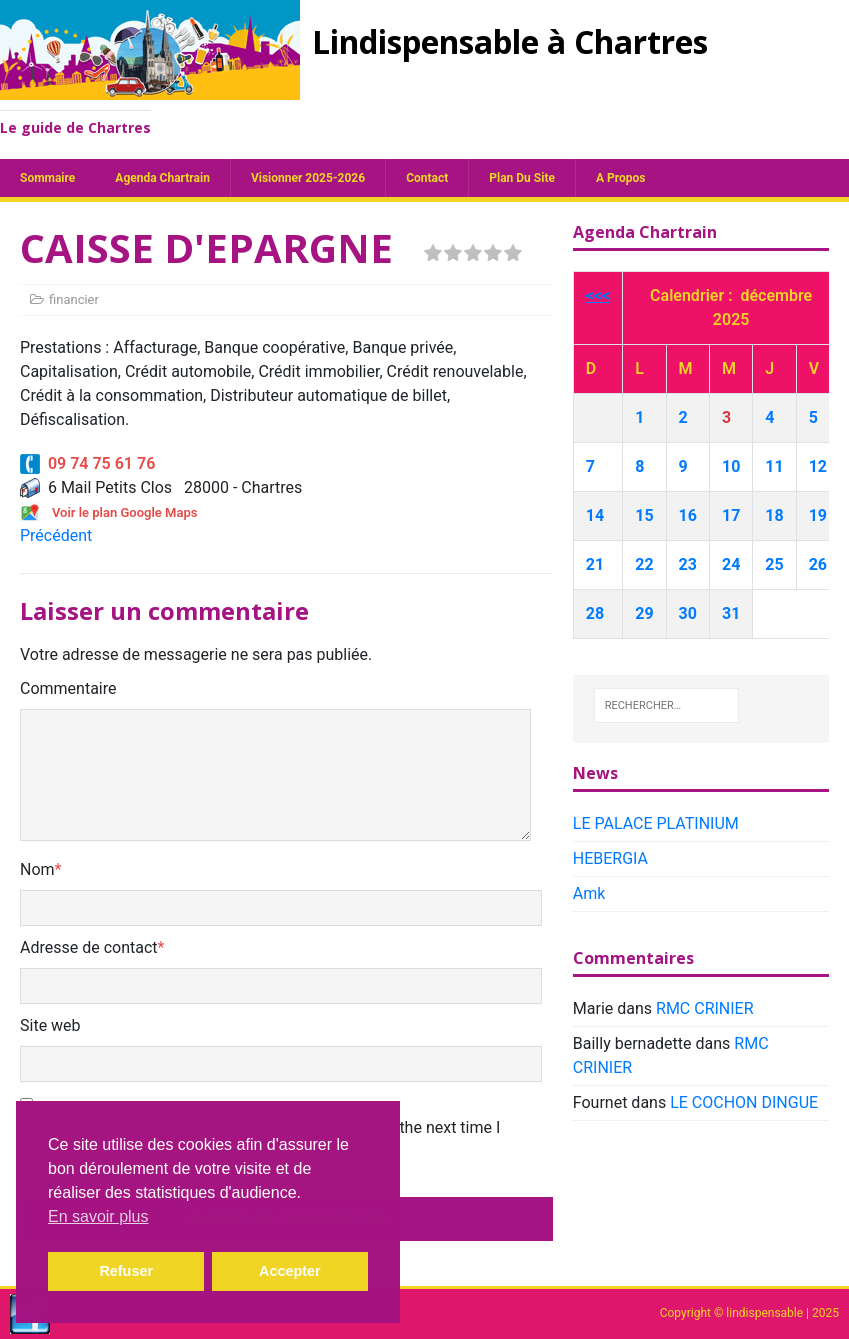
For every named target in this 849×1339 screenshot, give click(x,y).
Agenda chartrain (162, 178)
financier (74, 299)
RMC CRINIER (705, 1008)
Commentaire (68, 688)
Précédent (56, 535)
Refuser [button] (126, 1271)
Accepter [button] (290, 1271)
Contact (427, 178)
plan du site (522, 178)
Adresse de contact (89, 947)
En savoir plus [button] (98, 1216)
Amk (589, 893)
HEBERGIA (610, 858)
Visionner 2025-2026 (308, 178)
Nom (37, 869)
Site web (50, 1025)
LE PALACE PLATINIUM (656, 823)
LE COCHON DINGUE (744, 1102)
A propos (620, 178)
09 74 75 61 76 (87, 463)
